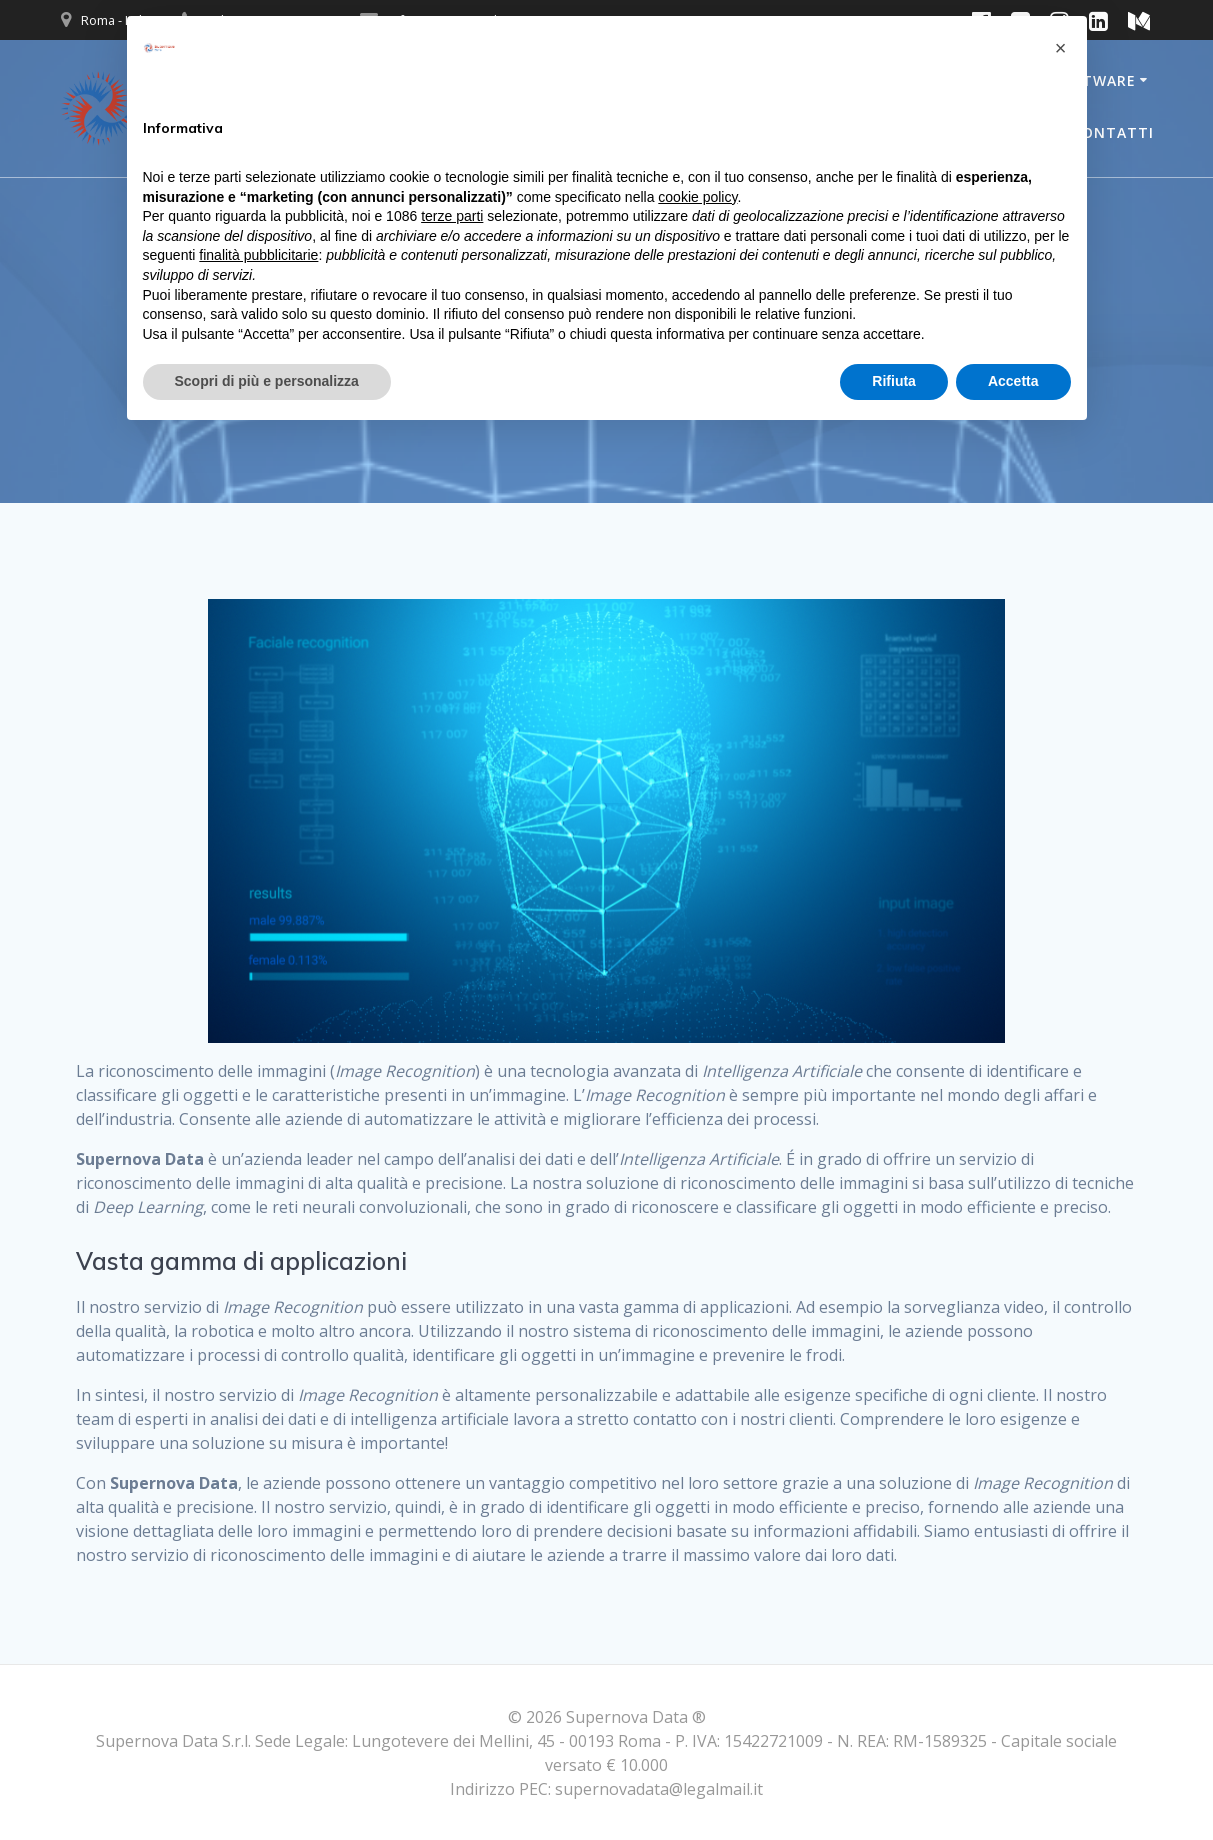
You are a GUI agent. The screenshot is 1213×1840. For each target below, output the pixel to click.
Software (1094, 80)
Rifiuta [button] (894, 381)
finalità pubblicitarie (258, 255)
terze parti (452, 216)
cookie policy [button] (697, 197)
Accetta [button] (1013, 381)
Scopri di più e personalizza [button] (267, 381)
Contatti (1113, 132)
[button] (1061, 48)
